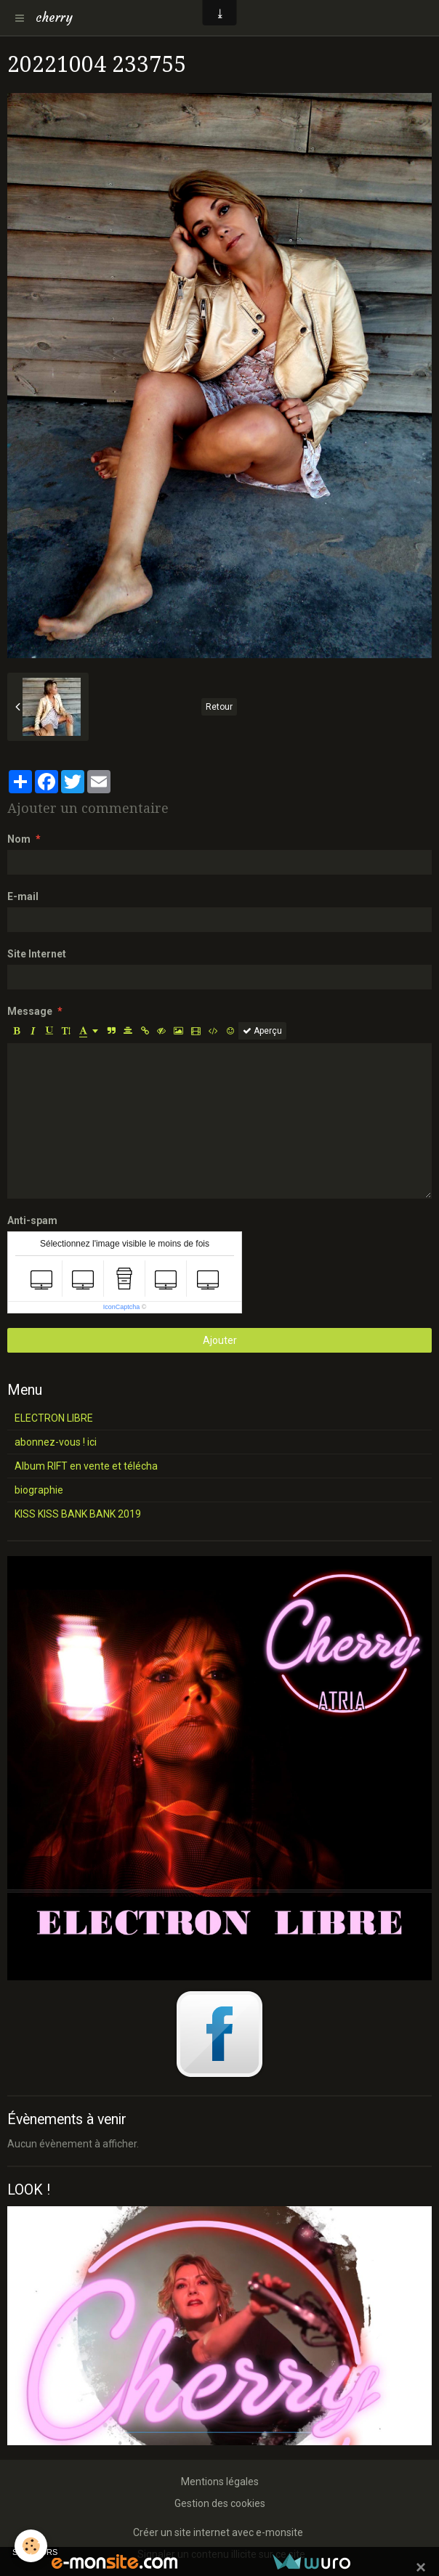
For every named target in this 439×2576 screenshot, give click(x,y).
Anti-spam (32, 1220)
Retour (219, 707)
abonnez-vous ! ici (56, 1442)
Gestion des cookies (219, 2503)
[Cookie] (31, 2546)
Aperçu (262, 1031)
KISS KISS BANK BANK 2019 (78, 1514)
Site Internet (36, 954)
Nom (19, 839)
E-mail (23, 896)
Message (29, 1011)
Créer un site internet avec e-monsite (218, 2532)
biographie (39, 1490)
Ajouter (220, 1340)
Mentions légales (220, 2481)
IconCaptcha (121, 1307)
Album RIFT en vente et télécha (86, 1466)
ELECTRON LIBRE (54, 1418)
